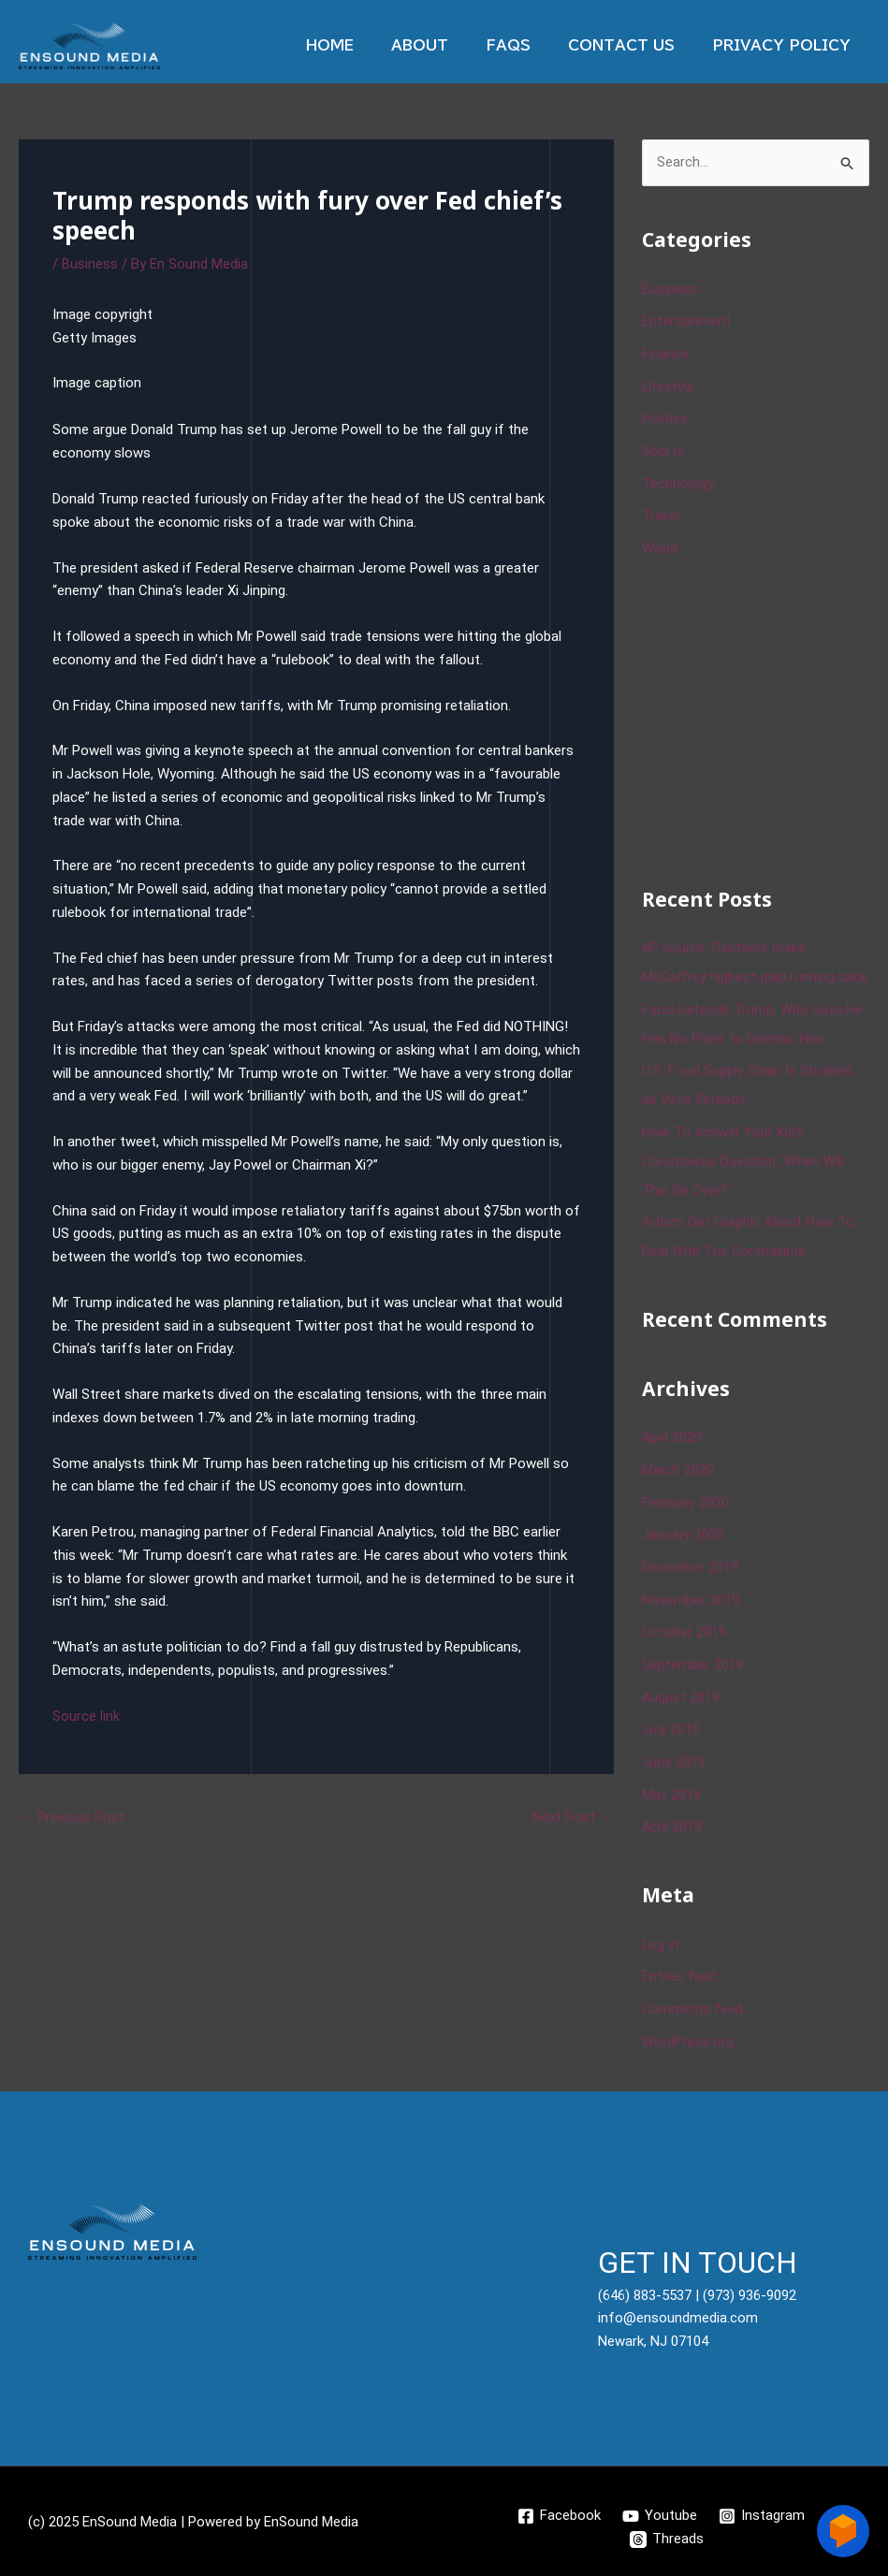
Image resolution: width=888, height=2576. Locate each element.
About (452, 45)
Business (90, 263)
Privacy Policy (786, 45)
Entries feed (680, 1976)
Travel (660, 510)
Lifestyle (669, 384)
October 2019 (684, 1639)
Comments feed (693, 2008)
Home (372, 45)
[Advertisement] (764, 713)
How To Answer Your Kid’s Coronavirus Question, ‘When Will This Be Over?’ (743, 1176)
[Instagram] (762, 2513)
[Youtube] (660, 2513)
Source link (86, 1715)
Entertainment (686, 321)
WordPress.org (688, 2039)
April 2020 (672, 1449)
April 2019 (672, 1828)
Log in (660, 1945)
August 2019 (681, 1702)
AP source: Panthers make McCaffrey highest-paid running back (740, 969)
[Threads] (666, 2536)
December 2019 (690, 1575)
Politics (665, 416)
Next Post (571, 1818)
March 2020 (678, 1481)
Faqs (531, 45)
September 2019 (693, 1670)
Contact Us (635, 45)
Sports (663, 447)
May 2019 (671, 1796)
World (659, 542)
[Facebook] (558, 2513)
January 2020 (683, 1543)
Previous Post (73, 1818)
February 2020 (685, 1513)
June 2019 (674, 1765)
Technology (678, 479)
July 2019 (671, 1733)
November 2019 (690, 1607)
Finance (666, 352)
